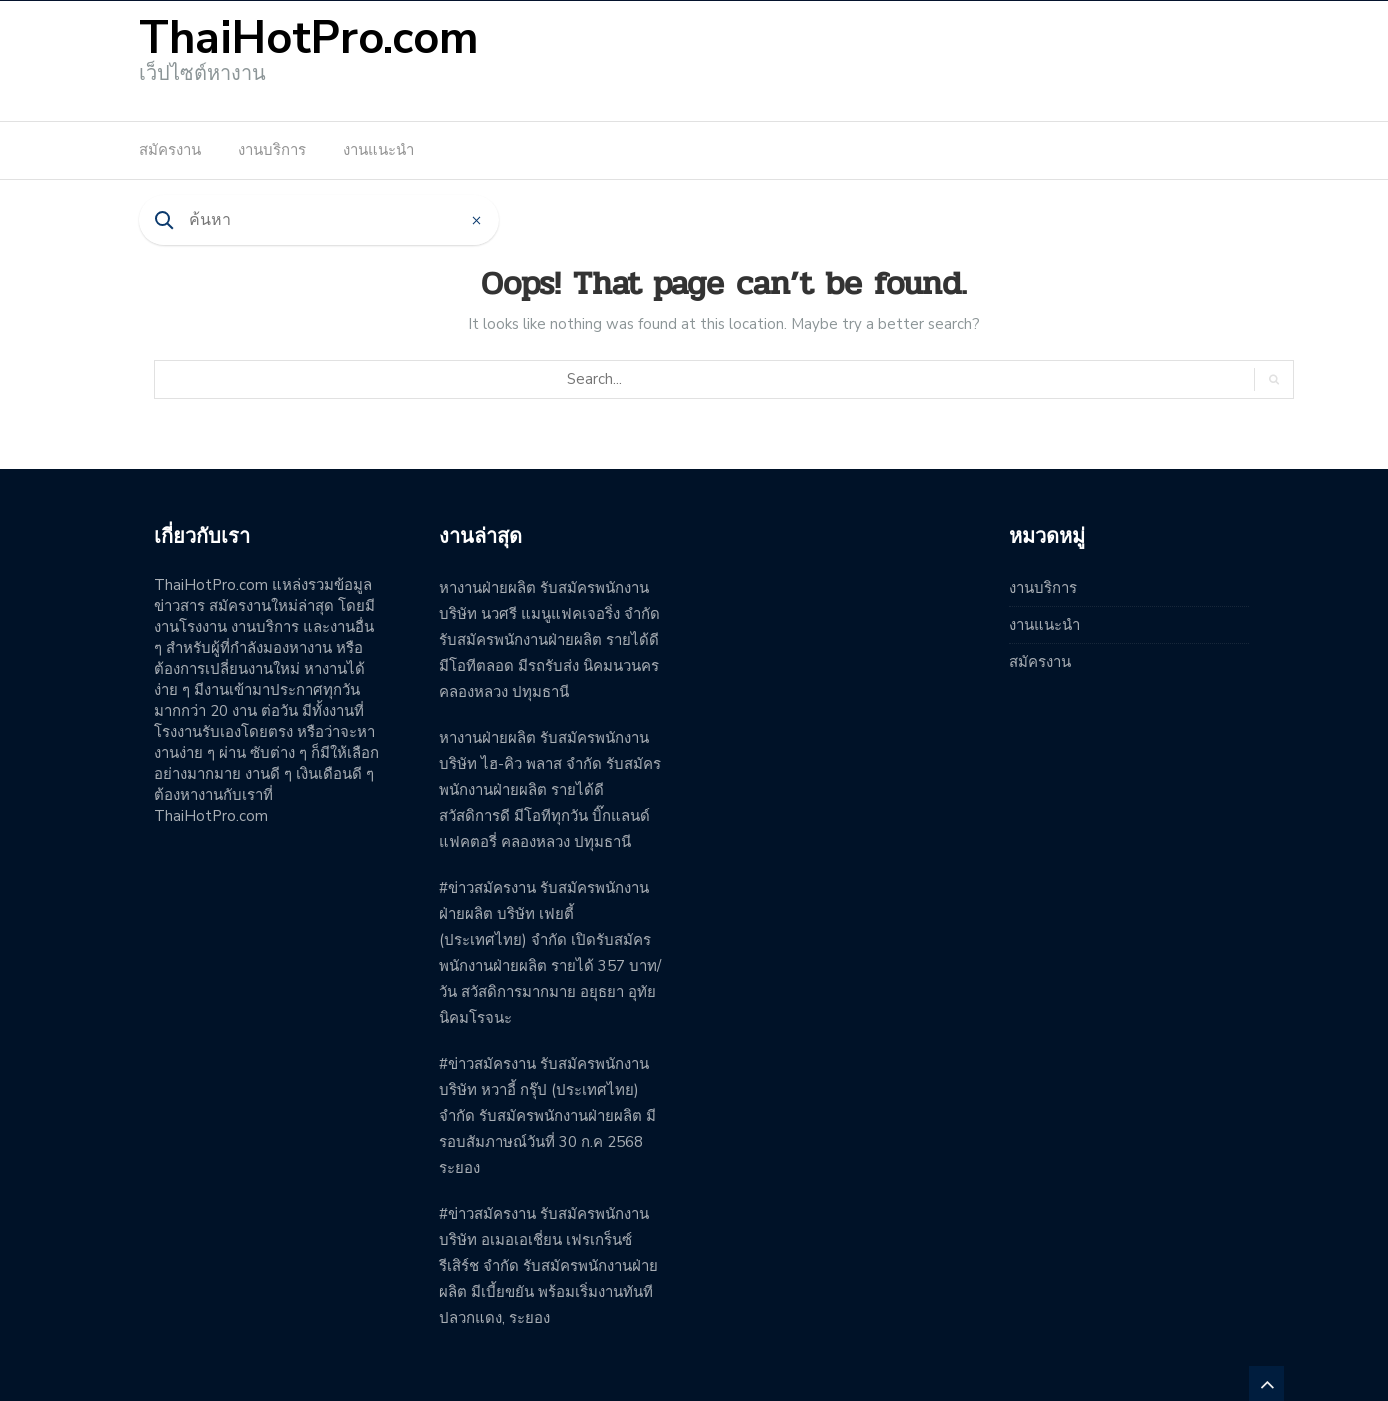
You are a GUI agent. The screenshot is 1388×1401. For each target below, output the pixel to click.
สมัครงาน (170, 150)
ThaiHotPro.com (309, 38)
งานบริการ (272, 150)
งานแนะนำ (378, 150)
